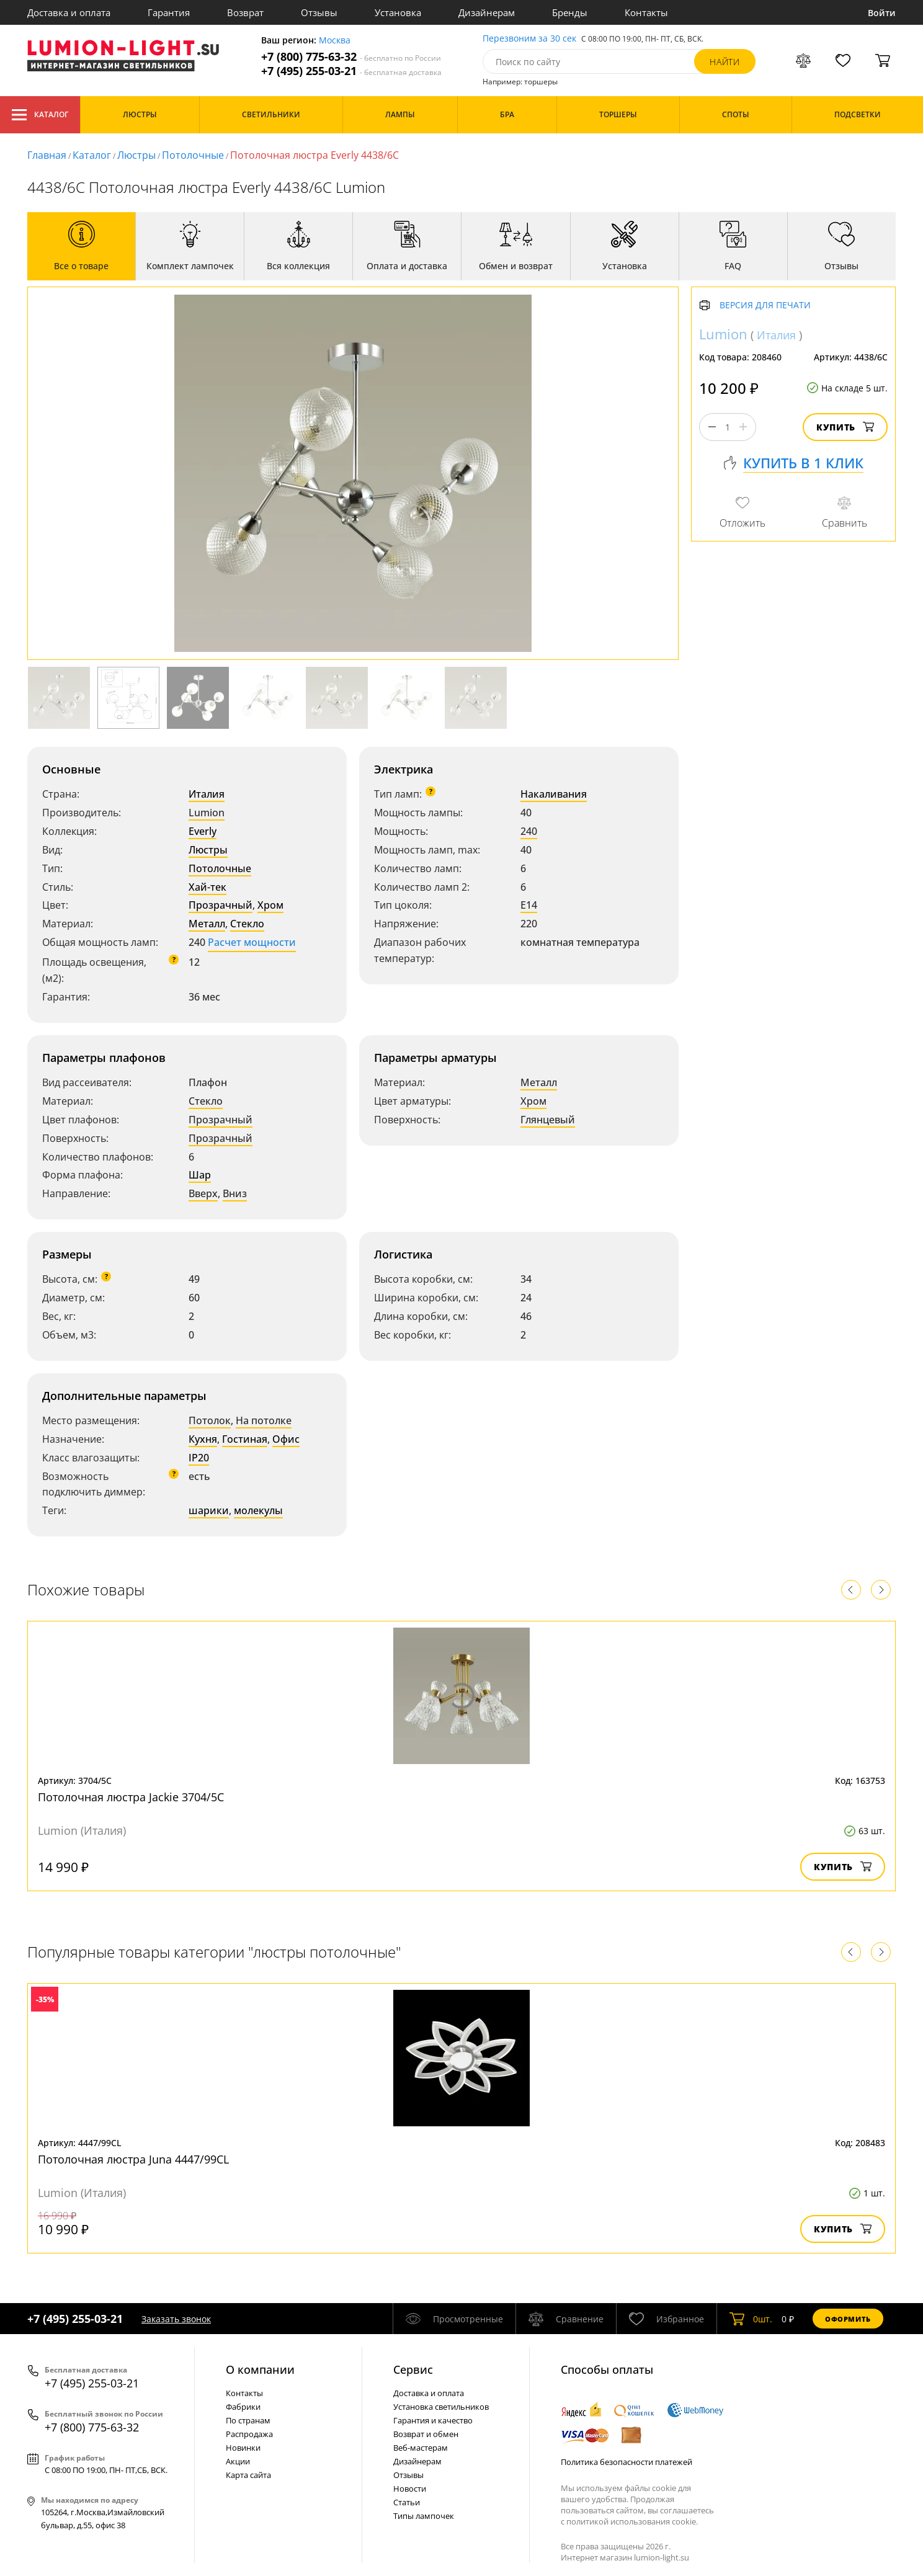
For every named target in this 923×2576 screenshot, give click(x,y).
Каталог (40, 114)
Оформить (848, 2319)
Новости (409, 2488)
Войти (882, 13)
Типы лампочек (423, 2515)
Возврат (245, 12)
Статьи (406, 2502)
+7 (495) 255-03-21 (351, 71)
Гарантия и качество (433, 2420)
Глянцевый (547, 1119)
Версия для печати (765, 305)
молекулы (258, 1510)
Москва (334, 40)
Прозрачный (220, 905)
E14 (528, 905)
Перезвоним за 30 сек (529, 38)
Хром (270, 905)
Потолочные (193, 155)
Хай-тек (207, 887)
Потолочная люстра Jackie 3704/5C (131, 1796)
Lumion (207, 812)
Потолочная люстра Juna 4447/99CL (133, 2159)
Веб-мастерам (420, 2447)
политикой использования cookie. (632, 2521)
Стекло (247, 923)
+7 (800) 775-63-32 (351, 57)
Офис (286, 1439)
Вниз (235, 1193)
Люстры (136, 155)
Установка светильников (441, 2406)
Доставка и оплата (68, 12)
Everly (202, 831)
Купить (845, 427)
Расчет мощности (252, 942)
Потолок (210, 1420)
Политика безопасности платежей (626, 2461)
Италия (207, 794)
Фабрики (243, 2406)
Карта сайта (248, 2474)
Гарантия (169, 12)
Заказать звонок (176, 2319)
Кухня (203, 1439)
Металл (207, 923)
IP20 (199, 1457)
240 (528, 831)
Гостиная (244, 1439)
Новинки (243, 2447)
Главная (46, 155)
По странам (248, 2420)
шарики (209, 1510)
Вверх (203, 1193)
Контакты (646, 12)
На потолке (264, 1420)
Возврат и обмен (425, 2434)
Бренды (569, 12)
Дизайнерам (486, 12)
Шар (200, 1175)
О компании (260, 2369)
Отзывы (319, 12)
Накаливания (553, 794)
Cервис (413, 2369)
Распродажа (249, 2434)
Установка (398, 12)
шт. (750, 2318)
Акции (238, 2461)
